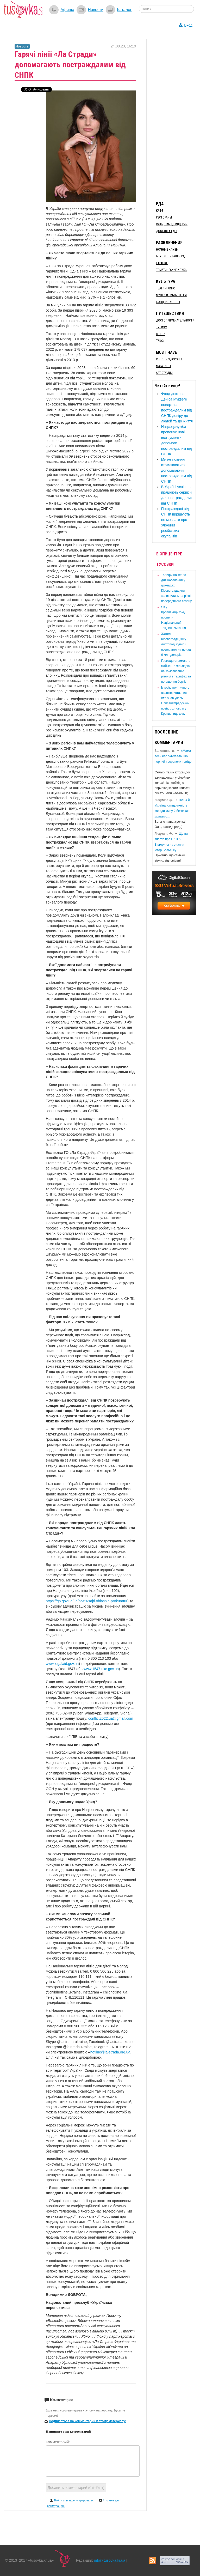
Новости (95, 9)
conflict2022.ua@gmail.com (110, 1718)
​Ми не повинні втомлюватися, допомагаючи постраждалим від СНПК (176, 470)
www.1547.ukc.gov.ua (101, 1669)
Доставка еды (166, 231)
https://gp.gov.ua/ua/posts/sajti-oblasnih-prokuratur (86, 1601)
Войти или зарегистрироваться (74, 2500)
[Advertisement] (176, 117)
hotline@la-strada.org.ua (110, 2052)
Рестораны (164, 217)
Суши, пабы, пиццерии (172, 224)
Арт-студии (164, 373)
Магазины (163, 366)
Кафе (159, 211)
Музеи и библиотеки (171, 295)
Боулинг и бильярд (170, 256)
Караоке (162, 263)
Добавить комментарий (76, 2488)
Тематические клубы (171, 270)
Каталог (124, 9)
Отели (160, 334)
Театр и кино (165, 288)
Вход (188, 25)
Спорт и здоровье (169, 359)
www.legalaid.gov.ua (62, 1664)
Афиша (67, 9)
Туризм (161, 327)
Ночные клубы (167, 249)
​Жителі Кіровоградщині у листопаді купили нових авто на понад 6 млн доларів (176, 644)
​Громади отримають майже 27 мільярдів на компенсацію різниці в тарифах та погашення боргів (176, 671)
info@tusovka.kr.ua (109, 2560)
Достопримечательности (175, 320)
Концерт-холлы (168, 302)
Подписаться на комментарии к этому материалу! (87, 2421)
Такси (160, 341)
